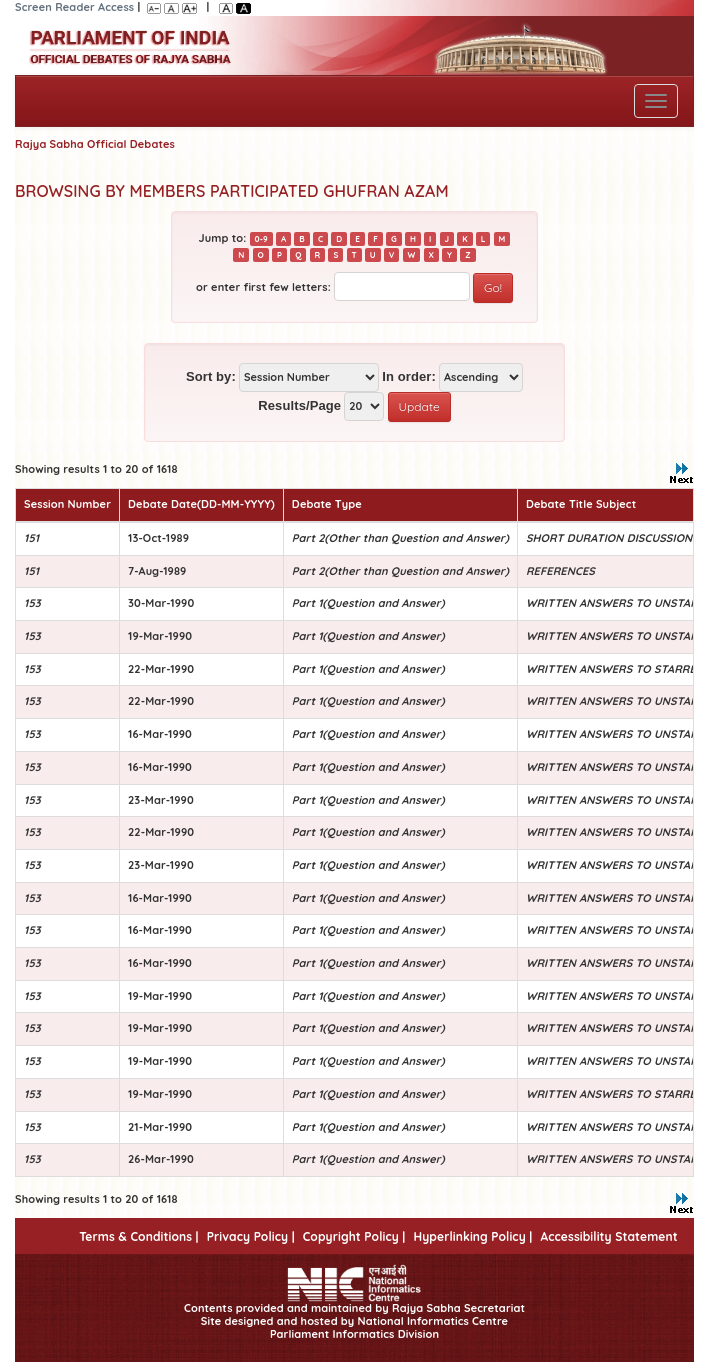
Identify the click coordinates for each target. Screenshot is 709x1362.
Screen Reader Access (74, 7)
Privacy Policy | (251, 1236)
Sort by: (211, 376)
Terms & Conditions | (138, 1236)
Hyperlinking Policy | (472, 1236)
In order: (409, 376)
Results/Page (299, 405)
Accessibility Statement (608, 1236)
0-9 (261, 239)
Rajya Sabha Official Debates (95, 144)
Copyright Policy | (354, 1236)
